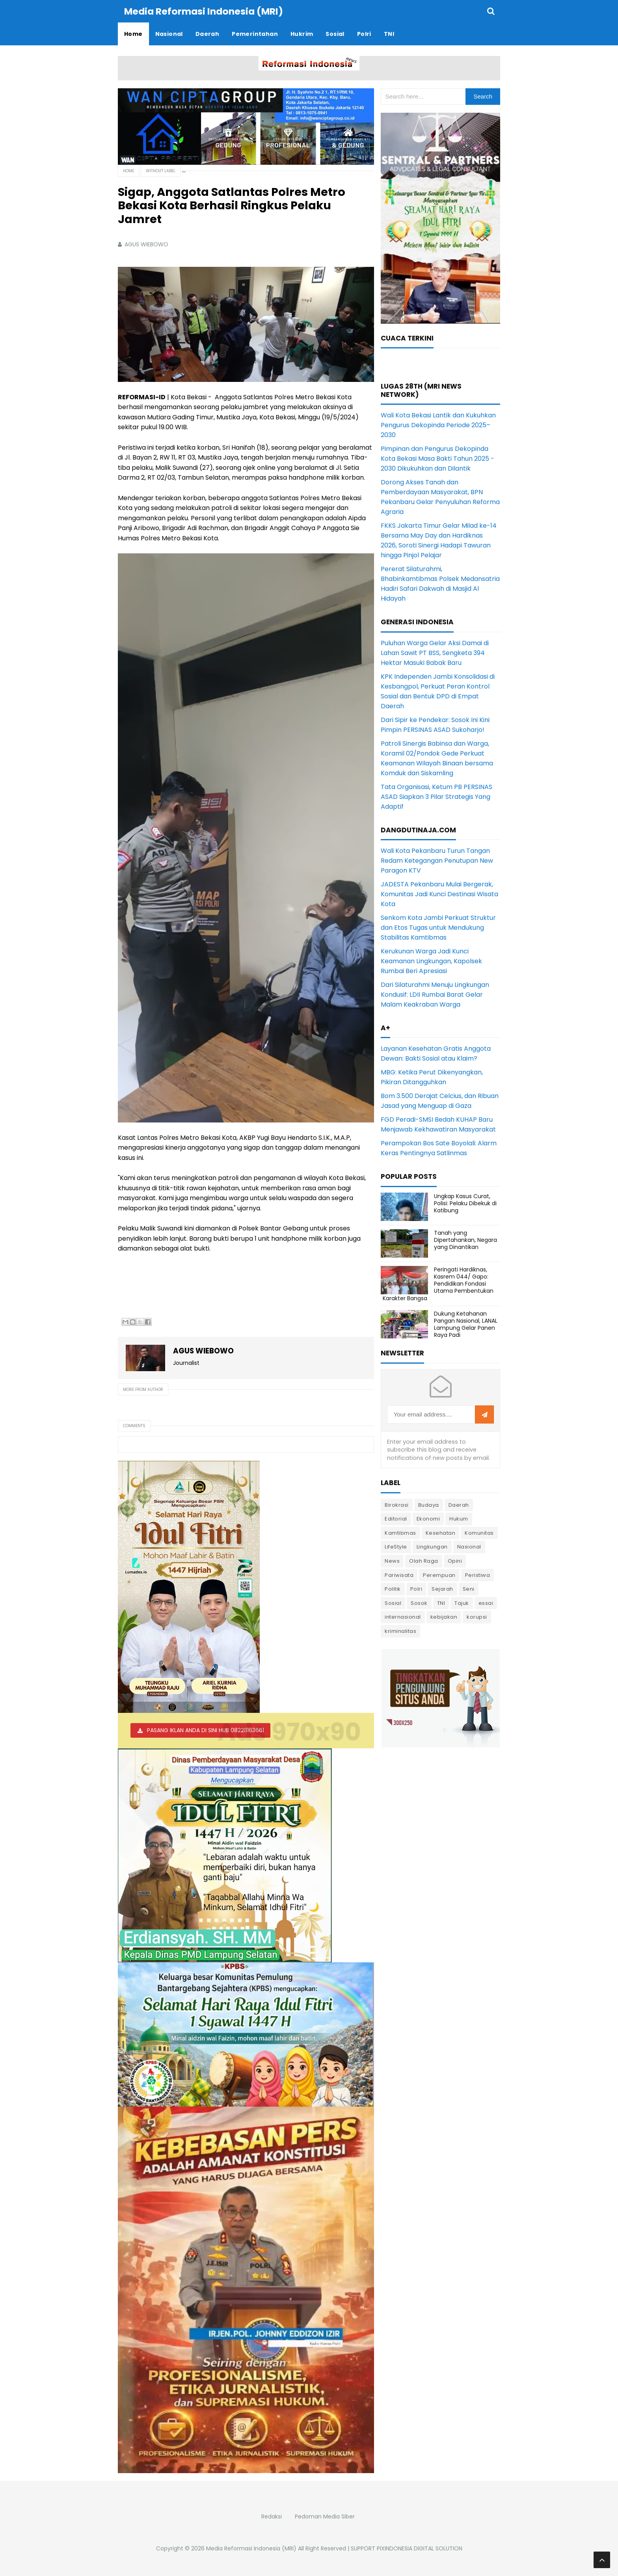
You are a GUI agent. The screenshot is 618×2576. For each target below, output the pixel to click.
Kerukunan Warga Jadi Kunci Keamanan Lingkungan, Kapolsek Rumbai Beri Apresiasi (431, 960)
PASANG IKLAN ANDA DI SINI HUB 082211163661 (205, 1730)
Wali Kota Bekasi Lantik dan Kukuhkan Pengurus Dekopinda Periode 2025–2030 (438, 424)
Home (128, 170)
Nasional (469, 1546)
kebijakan (444, 1616)
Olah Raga (423, 1560)
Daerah (459, 1504)
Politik (393, 1588)
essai (485, 1602)
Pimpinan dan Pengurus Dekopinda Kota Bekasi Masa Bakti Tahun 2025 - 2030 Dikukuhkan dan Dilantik (437, 458)
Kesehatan (441, 1532)
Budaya (428, 1504)
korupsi (477, 1616)
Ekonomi (428, 1518)
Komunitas (479, 1532)
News (392, 1560)
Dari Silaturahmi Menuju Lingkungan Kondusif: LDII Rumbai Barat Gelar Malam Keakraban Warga (435, 994)
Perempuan (439, 1574)
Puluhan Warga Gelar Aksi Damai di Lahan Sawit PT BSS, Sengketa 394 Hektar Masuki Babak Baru (435, 652)
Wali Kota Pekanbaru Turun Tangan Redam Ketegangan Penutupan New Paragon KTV (437, 860)
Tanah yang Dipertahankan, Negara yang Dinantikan (465, 1239)
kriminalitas (400, 1630)
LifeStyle (396, 1546)
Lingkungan (432, 1546)
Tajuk (461, 1602)
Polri (416, 1588)
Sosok (419, 1602)
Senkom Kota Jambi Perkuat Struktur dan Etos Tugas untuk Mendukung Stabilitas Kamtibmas (438, 927)
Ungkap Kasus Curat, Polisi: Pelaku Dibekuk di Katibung (465, 1203)
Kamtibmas (400, 1532)
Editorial (396, 1518)
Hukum (458, 1518)
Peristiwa (477, 1574)
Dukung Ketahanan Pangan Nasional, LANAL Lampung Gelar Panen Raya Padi (465, 1324)
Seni (469, 1588)
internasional (403, 1616)
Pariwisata (399, 1574)
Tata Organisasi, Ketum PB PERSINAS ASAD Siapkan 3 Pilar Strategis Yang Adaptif (436, 796)
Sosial (393, 1602)
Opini (455, 1560)
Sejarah (442, 1588)
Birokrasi (397, 1504)
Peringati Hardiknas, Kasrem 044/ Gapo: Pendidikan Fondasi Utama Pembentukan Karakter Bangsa (438, 1283)
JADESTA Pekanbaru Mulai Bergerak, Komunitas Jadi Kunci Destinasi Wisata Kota (439, 893)
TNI (441, 1602)
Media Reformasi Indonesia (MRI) (251, 2548)
